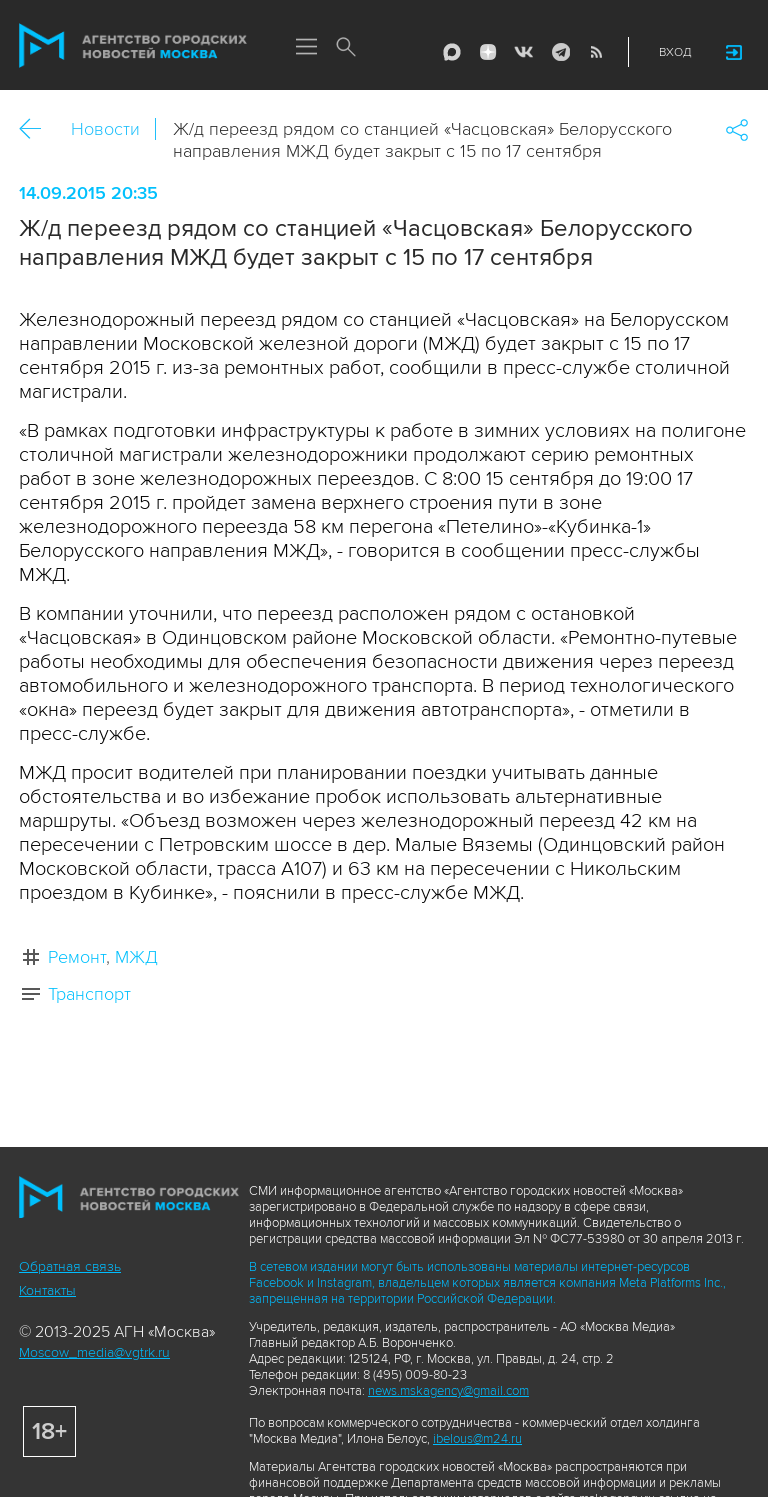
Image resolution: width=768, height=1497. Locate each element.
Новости (105, 129)
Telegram (560, 52)
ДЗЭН (488, 52)
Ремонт (77, 957)
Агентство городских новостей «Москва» (133, 46)
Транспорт (89, 994)
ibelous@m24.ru (477, 1439)
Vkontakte (524, 52)
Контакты (47, 1290)
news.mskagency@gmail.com (448, 1391)
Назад (37, 129)
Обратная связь (70, 1266)
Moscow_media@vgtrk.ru (94, 1352)
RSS (596, 52)
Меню (306, 48)
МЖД (136, 957)
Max (452, 52)
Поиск (346, 48)
